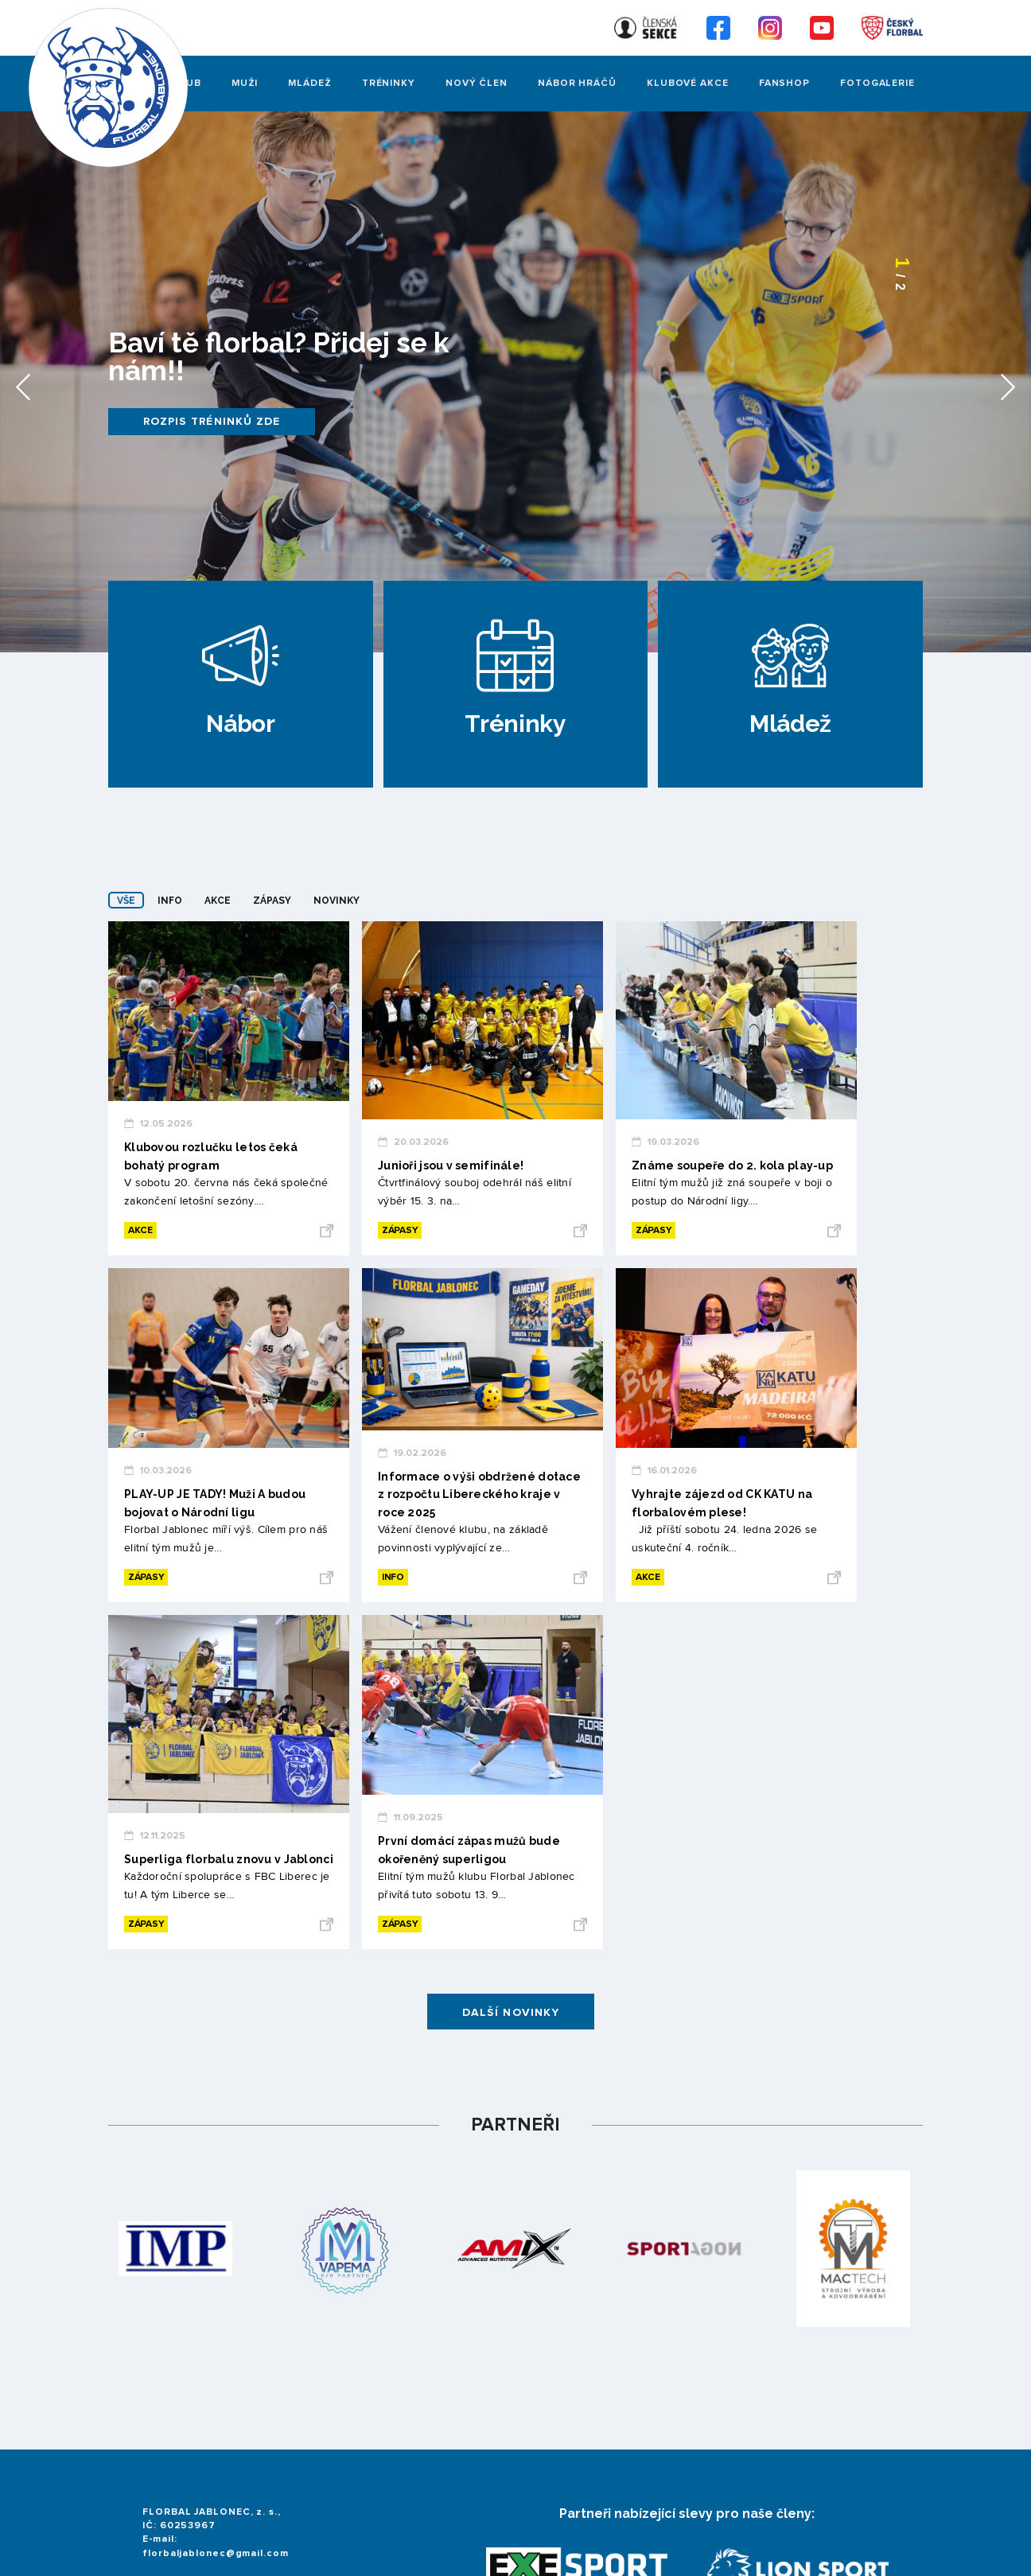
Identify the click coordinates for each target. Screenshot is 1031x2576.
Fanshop (784, 83)
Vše (126, 900)
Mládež (309, 83)
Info (170, 900)
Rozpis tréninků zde (211, 421)
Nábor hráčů (577, 83)
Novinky (336, 900)
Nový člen (476, 83)
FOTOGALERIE (877, 83)
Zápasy (272, 900)
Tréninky (388, 83)
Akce (217, 900)
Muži (245, 83)
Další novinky (510, 2012)
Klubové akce (688, 83)
